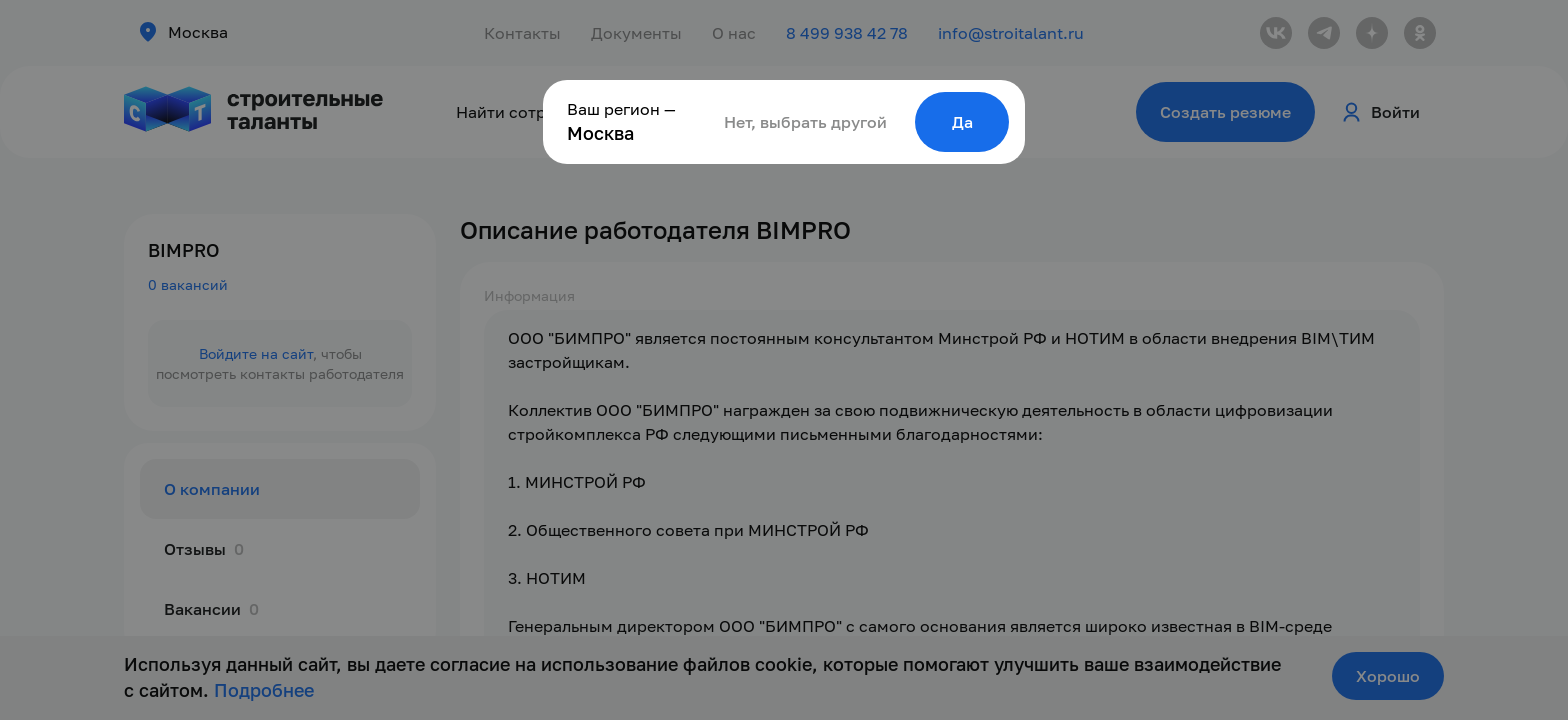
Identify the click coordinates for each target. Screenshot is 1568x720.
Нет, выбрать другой (805, 122)
